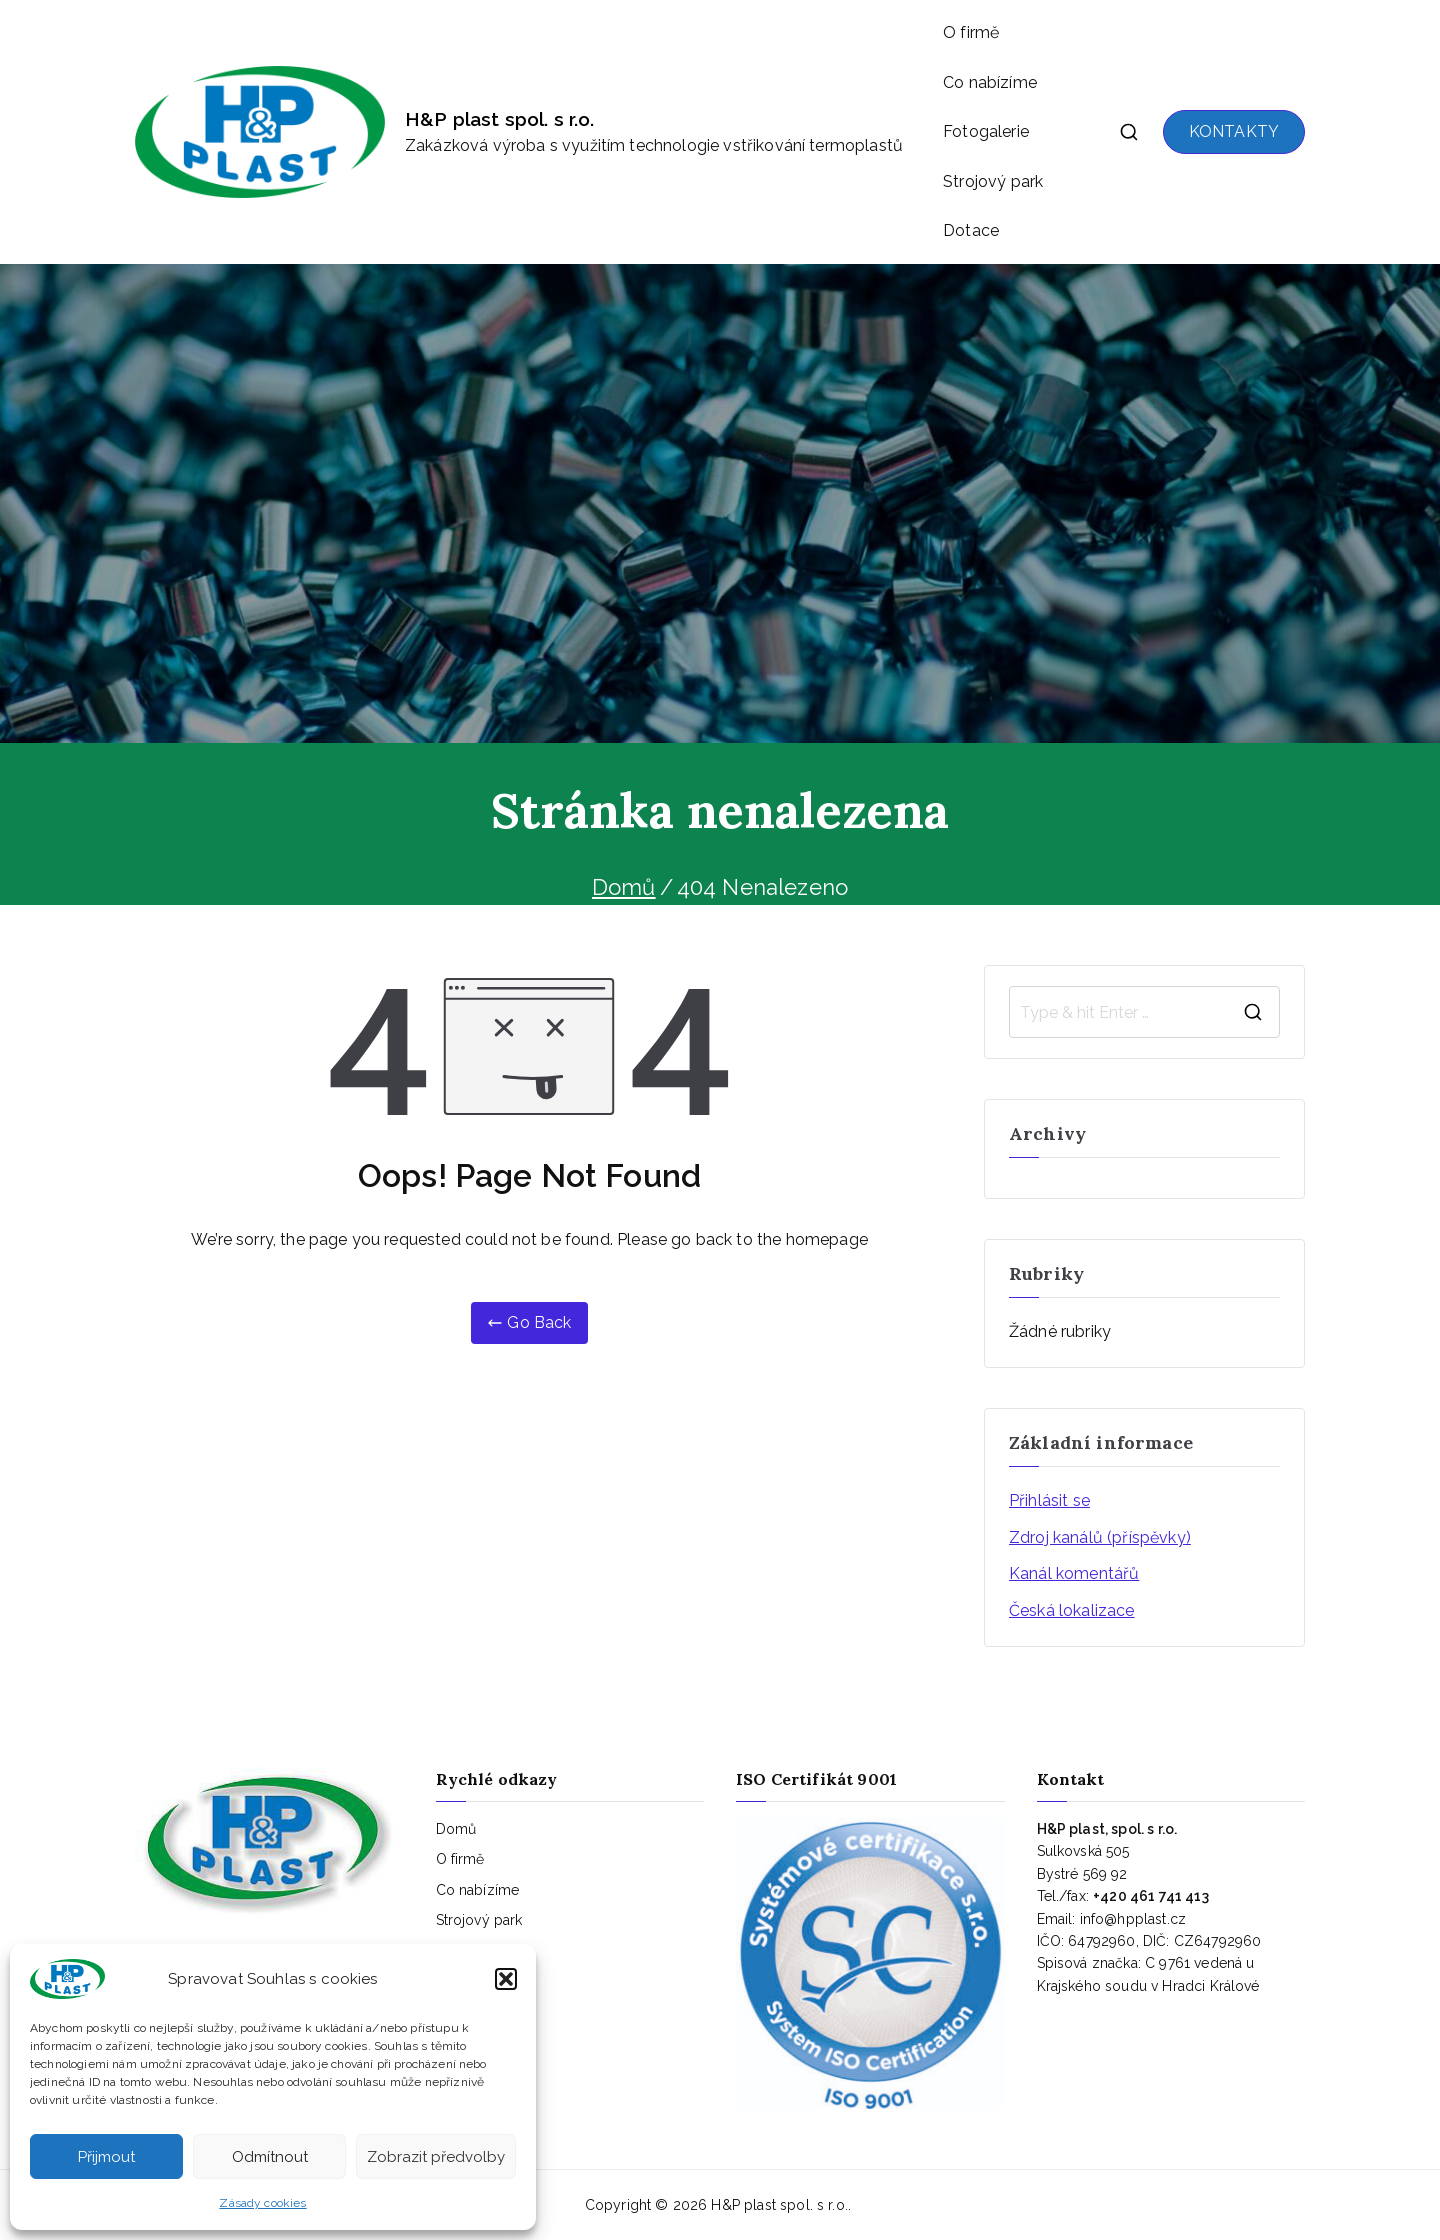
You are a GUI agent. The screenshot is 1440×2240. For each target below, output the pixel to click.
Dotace (971, 230)
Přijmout (106, 2157)
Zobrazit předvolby (436, 2157)
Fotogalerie (986, 131)
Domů (456, 1829)
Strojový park (993, 181)
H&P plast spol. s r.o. (500, 119)
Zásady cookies (262, 2203)
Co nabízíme (990, 82)
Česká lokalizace (1072, 1610)
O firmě (971, 32)
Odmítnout (270, 2157)
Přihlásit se (1049, 1500)
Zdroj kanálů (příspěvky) (1100, 1537)
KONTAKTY (1234, 131)
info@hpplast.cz (1133, 1919)
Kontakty (464, 1981)
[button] (506, 1979)
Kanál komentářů (1074, 1573)
